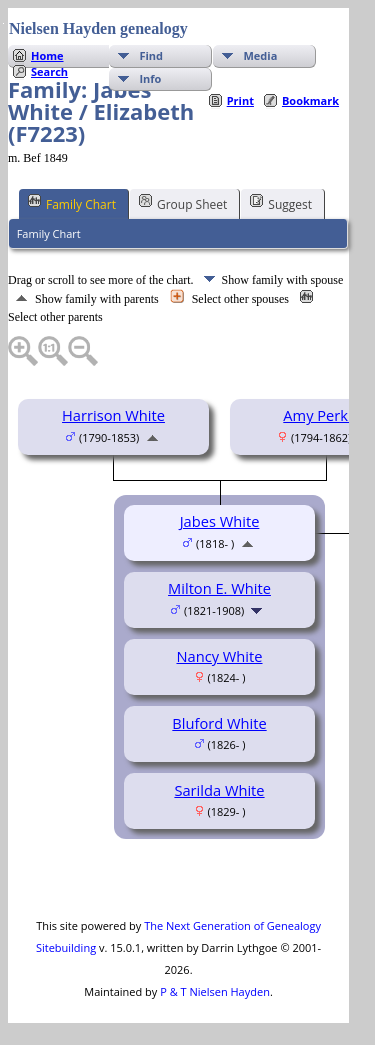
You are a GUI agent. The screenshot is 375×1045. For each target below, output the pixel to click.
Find (151, 55)
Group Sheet (183, 203)
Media (260, 55)
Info (150, 78)
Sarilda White (219, 790)
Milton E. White (219, 588)
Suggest (281, 203)
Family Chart (72, 203)
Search (49, 71)
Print (240, 100)
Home (47, 55)
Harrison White (113, 415)
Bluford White (219, 723)
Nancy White (219, 656)
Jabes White (220, 521)
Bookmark (310, 100)
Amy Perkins (325, 415)
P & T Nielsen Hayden (215, 991)
